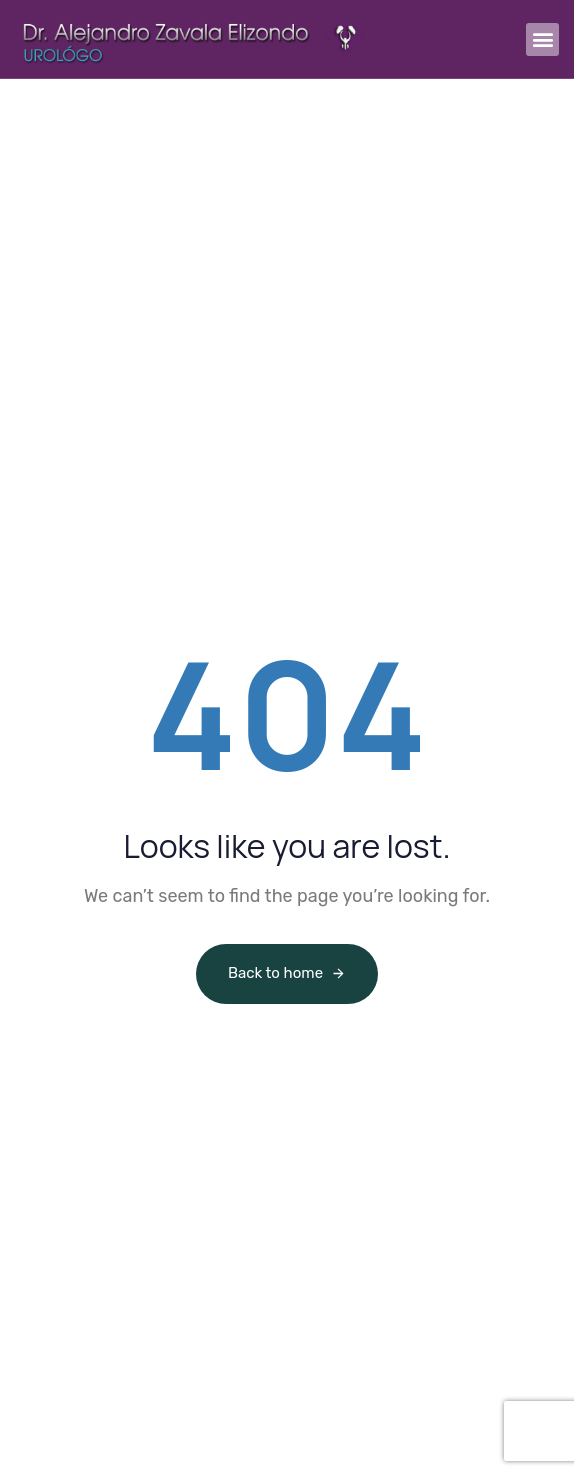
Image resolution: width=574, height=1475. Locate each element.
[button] (542, 39)
